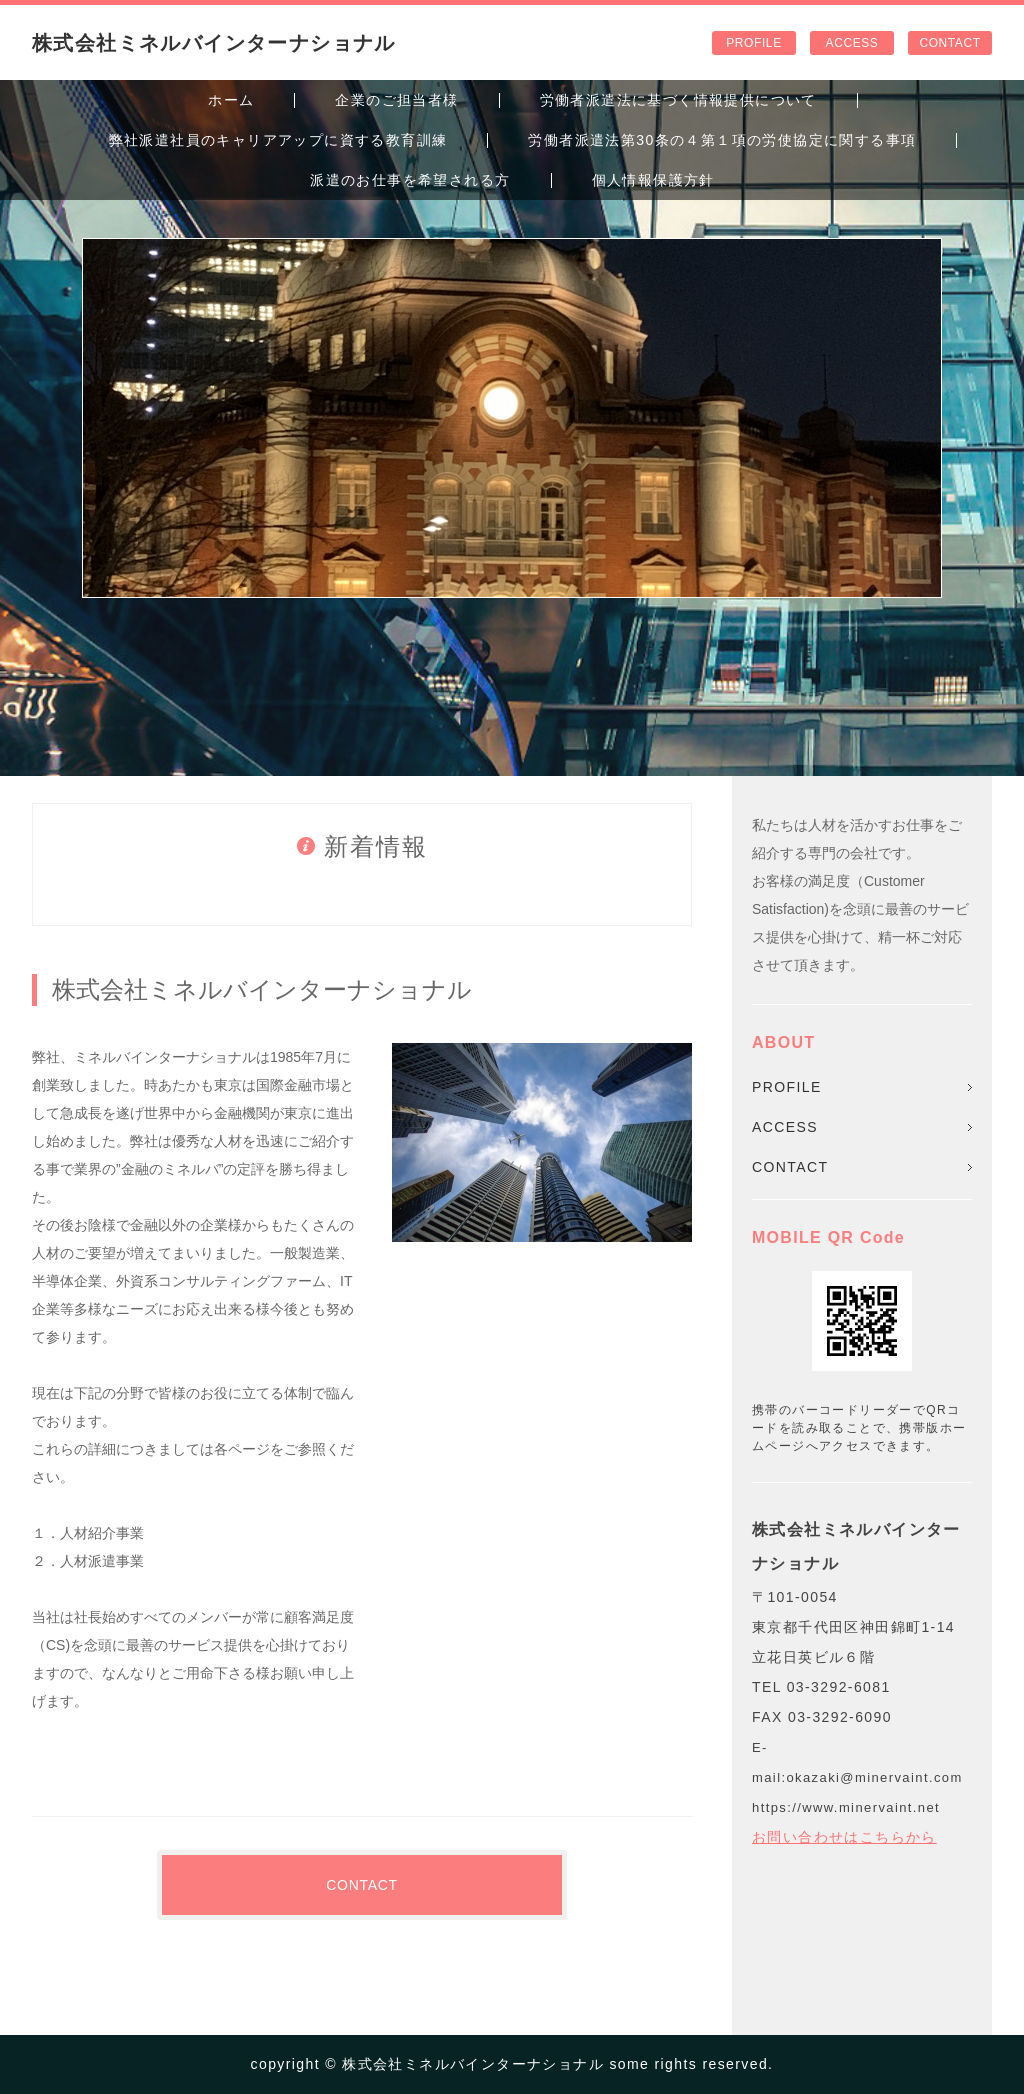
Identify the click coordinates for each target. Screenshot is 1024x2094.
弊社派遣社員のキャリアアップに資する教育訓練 (278, 140)
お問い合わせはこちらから (844, 1837)
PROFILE (753, 43)
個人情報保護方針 (653, 180)
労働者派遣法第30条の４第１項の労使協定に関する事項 (722, 140)
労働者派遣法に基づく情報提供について (678, 100)
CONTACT (949, 43)
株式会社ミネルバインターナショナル (214, 43)
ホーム (231, 100)
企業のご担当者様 (396, 100)
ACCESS (852, 43)
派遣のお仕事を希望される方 (410, 180)
